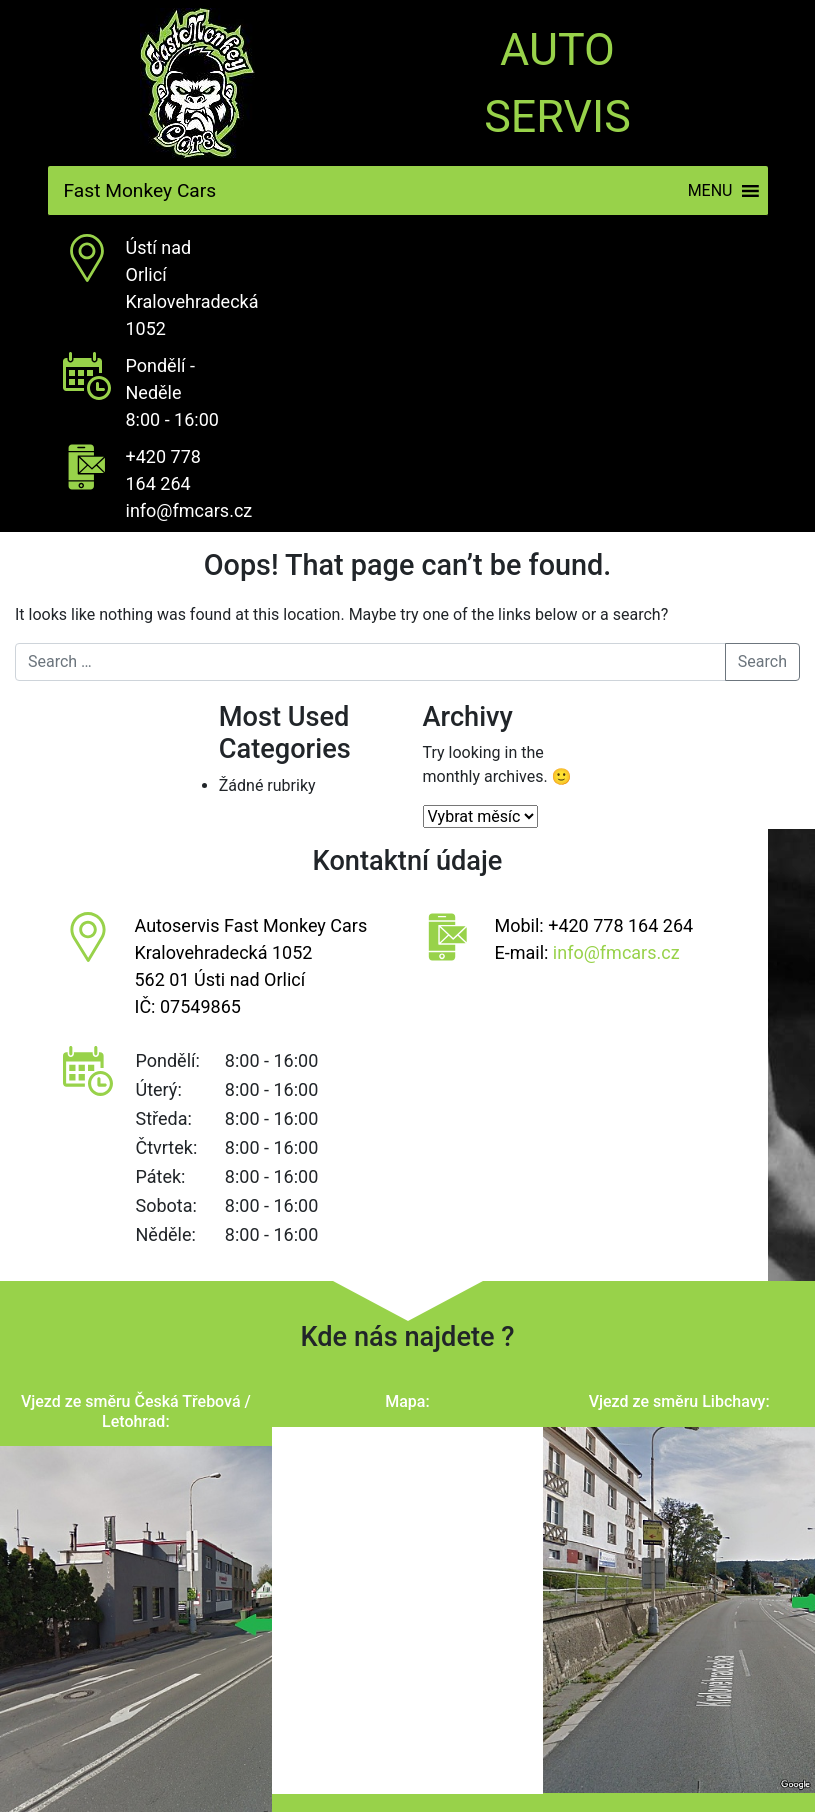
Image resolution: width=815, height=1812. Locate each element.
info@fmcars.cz (189, 510)
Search (762, 661)
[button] (710, 190)
